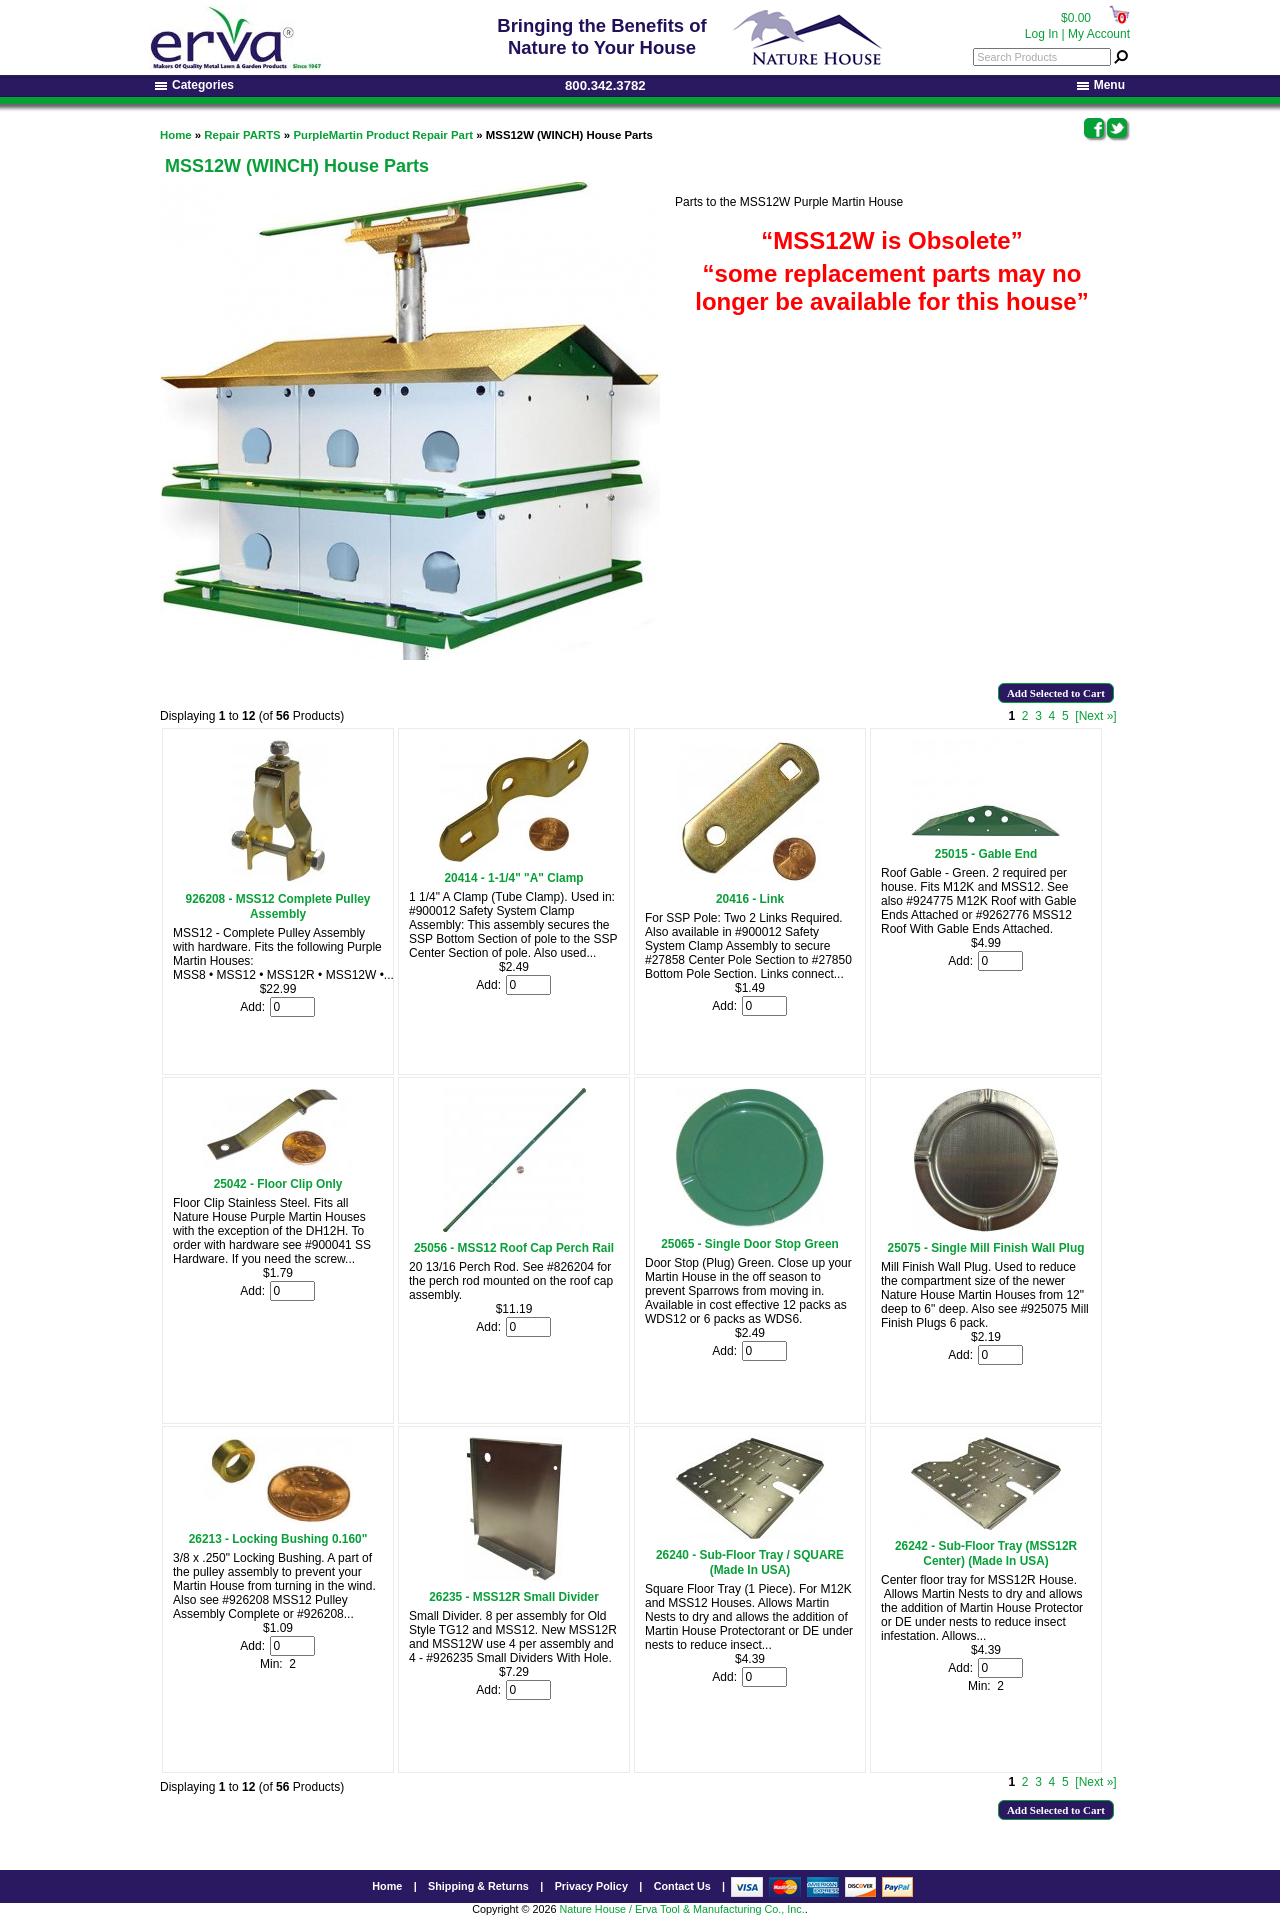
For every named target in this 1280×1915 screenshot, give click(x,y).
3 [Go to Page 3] (1038, 716)
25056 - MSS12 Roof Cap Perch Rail (514, 1248)
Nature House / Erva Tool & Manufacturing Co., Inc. (681, 1909)
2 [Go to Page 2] (1025, 716)
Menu (1101, 85)
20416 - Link (750, 899)
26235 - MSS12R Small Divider (514, 1597)
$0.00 (1076, 18)
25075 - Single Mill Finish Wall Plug (986, 1248)
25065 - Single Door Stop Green (750, 1244)
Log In (1041, 34)
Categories (194, 85)
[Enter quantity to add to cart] (292, 1007)
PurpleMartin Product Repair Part (383, 135)
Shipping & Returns (478, 1886)
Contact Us (682, 1886)
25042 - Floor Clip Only (278, 1184)
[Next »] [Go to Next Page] (1095, 716)
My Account (1099, 34)
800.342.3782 (605, 85)
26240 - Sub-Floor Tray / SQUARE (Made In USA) (750, 1562)
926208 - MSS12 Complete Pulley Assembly (278, 906)
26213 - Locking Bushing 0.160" (278, 1539)
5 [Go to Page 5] (1065, 716)
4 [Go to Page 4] (1052, 716)
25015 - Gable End (986, 854)
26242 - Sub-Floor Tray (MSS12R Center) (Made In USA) (986, 1553)
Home (176, 135)
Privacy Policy (591, 1886)
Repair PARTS (242, 135)
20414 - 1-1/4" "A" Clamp (514, 878)
